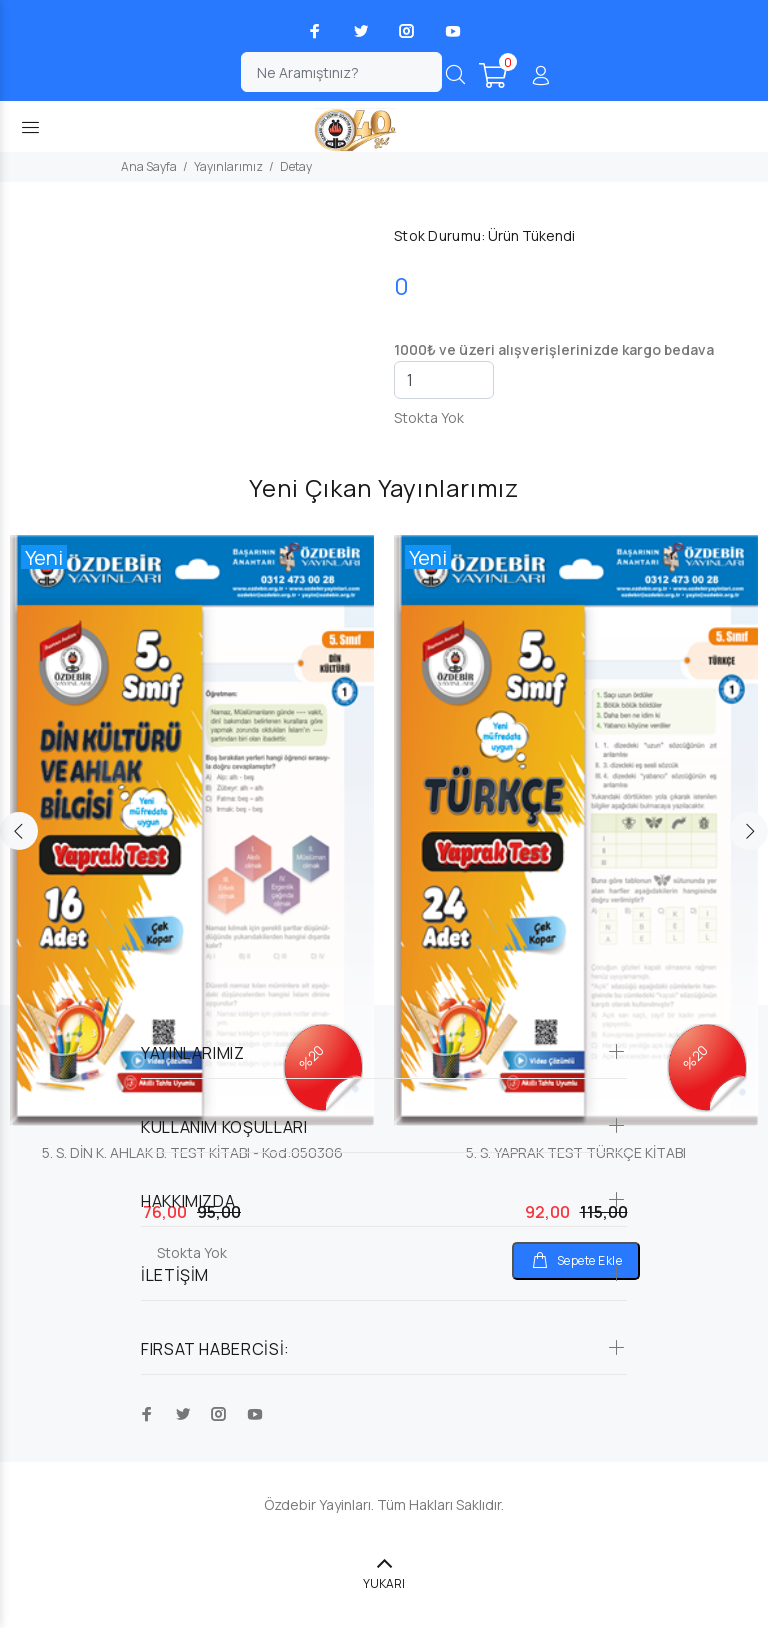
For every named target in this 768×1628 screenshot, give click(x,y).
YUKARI (384, 1583)
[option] (192, 880)
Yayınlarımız (228, 166)
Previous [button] (19, 831)
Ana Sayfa (149, 166)
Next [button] (749, 831)
